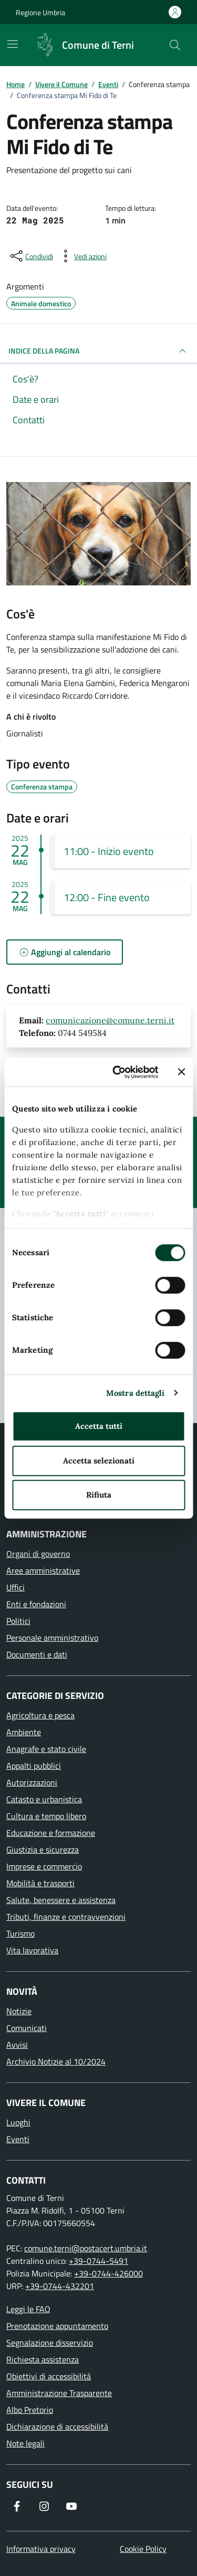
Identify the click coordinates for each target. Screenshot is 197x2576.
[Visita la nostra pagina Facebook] (16, 2506)
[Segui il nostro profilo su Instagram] (44, 2506)
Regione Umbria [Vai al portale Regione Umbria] (40, 12)
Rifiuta (98, 1495)
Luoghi (18, 2122)
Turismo (20, 1933)
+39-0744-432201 (59, 2286)
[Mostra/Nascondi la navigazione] (12, 44)
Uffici (15, 1587)
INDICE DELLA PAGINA (98, 351)
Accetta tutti (98, 1426)
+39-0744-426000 (108, 2273)
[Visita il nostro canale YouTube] (71, 2506)
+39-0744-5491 (98, 2260)
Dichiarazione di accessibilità (57, 2426)
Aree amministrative (43, 1570)
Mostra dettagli (135, 1393)
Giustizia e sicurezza (42, 1849)
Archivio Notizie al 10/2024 (56, 2061)
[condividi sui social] (30, 256)
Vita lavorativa (32, 1950)
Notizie (19, 2011)
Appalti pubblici (33, 1765)
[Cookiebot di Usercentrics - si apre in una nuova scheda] (117, 1072)
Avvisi (17, 2044)
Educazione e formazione (50, 1832)
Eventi (17, 2139)
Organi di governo (38, 1553)
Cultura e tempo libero (46, 1816)
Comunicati (26, 2028)
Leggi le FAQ (28, 2309)
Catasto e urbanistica (44, 1799)
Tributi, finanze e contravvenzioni (66, 1916)
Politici (18, 1621)
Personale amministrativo (52, 1637)
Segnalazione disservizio (49, 2342)
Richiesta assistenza (42, 2359)
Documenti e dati (36, 1654)
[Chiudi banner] (181, 1072)
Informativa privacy (41, 2548)
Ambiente (23, 1732)
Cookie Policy (143, 2548)
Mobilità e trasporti (40, 1883)
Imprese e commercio (44, 1866)
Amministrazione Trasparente (59, 2393)
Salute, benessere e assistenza (61, 1900)
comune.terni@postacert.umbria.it (85, 2248)
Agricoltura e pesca (40, 1715)
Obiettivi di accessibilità (48, 2376)
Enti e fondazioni (36, 1604)
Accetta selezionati (98, 1461)
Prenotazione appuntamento (57, 2326)
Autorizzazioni (31, 1782)
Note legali (25, 2443)
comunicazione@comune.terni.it (110, 1020)
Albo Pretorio (29, 2409)
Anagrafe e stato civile (46, 1749)
